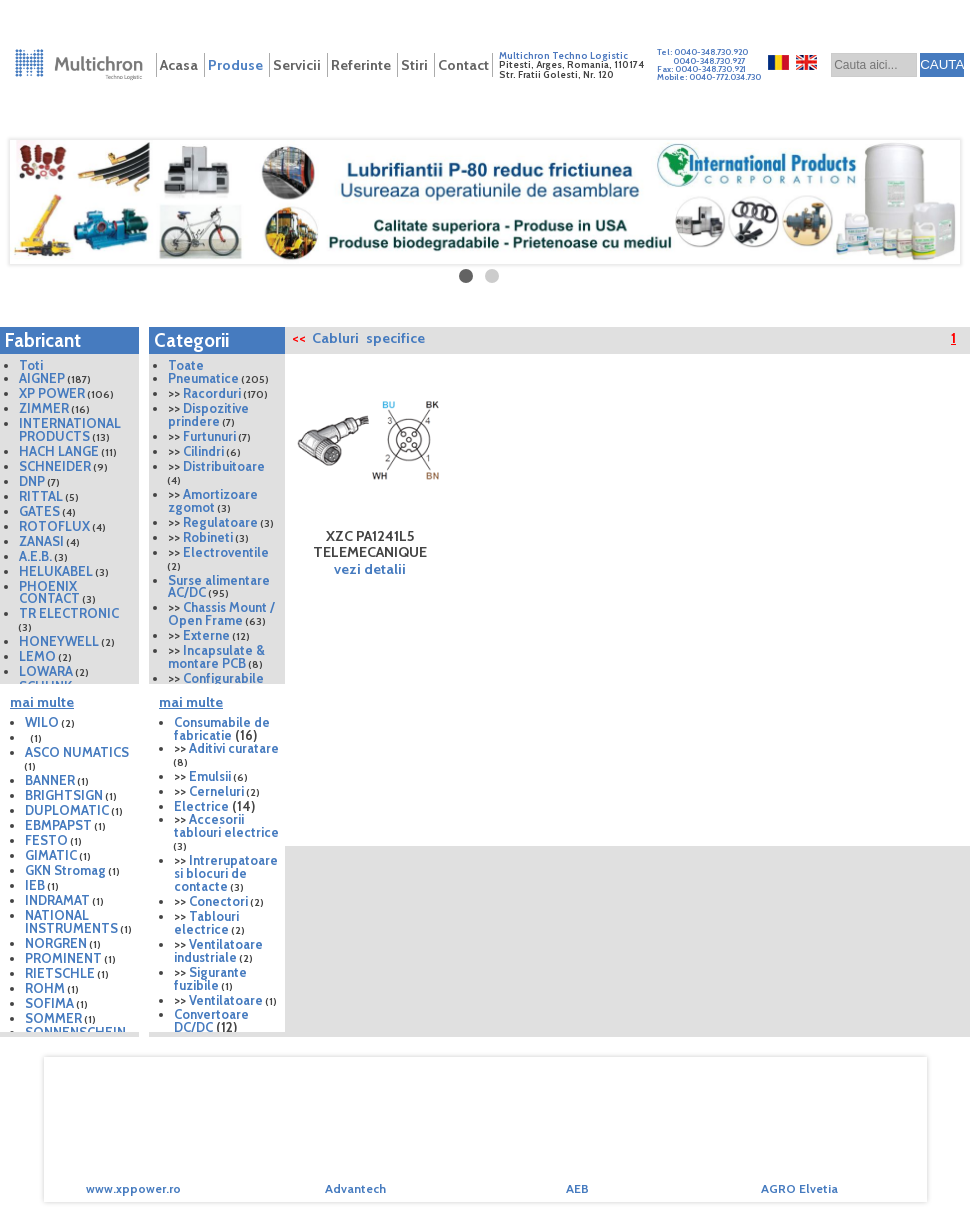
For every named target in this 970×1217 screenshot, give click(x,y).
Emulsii (210, 776)
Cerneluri (216, 791)
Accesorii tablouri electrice (226, 825)
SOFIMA (49, 1003)
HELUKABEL (56, 571)
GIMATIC (51, 855)
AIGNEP (42, 378)
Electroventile (226, 552)
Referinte (361, 65)
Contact (463, 65)
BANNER (50, 780)
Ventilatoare (226, 1000)
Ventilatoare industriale (218, 950)
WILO (42, 722)
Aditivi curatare (234, 748)
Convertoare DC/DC (211, 1020)
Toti (31, 365)
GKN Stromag (65, 870)
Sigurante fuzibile (210, 978)
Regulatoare (220, 522)
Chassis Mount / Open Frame (221, 613)
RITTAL (41, 496)
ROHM (45, 988)
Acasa (179, 65)
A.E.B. (35, 556)
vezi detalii (370, 569)
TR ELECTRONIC (69, 613)
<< (299, 338)
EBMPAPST (58, 825)
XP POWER (52, 393)
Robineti (208, 537)
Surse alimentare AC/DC (219, 586)
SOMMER (53, 1018)
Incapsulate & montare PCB (216, 656)
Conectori (218, 901)
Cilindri (203, 451)
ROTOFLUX (54, 526)
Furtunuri (209, 436)
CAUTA (942, 64)
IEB (35, 885)
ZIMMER (44, 408)
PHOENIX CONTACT (49, 592)
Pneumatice (203, 378)
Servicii (297, 65)
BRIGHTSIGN (64, 795)
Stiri (414, 65)
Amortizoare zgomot (213, 500)
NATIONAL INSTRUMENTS (71, 921)
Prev (26, 1137)
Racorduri (212, 393)
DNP (32, 481)
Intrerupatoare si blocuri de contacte (226, 873)
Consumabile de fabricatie (222, 728)
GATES (39, 511)
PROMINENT (63, 958)
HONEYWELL (59, 641)
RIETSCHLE (61, 973)
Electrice (201, 806)
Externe (206, 635)
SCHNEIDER (55, 466)
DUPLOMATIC (67, 810)
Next (944, 1137)
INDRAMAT (57, 900)
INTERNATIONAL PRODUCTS (70, 429)
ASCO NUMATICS (77, 752)
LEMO (37, 656)
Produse (235, 65)
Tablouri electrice (206, 922)
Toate (186, 365)
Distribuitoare (224, 466)
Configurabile (223, 678)
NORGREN (56, 943)
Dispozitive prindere (208, 414)
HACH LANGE (59, 451)
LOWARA (46, 671)
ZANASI (41, 541)
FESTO (46, 840)
